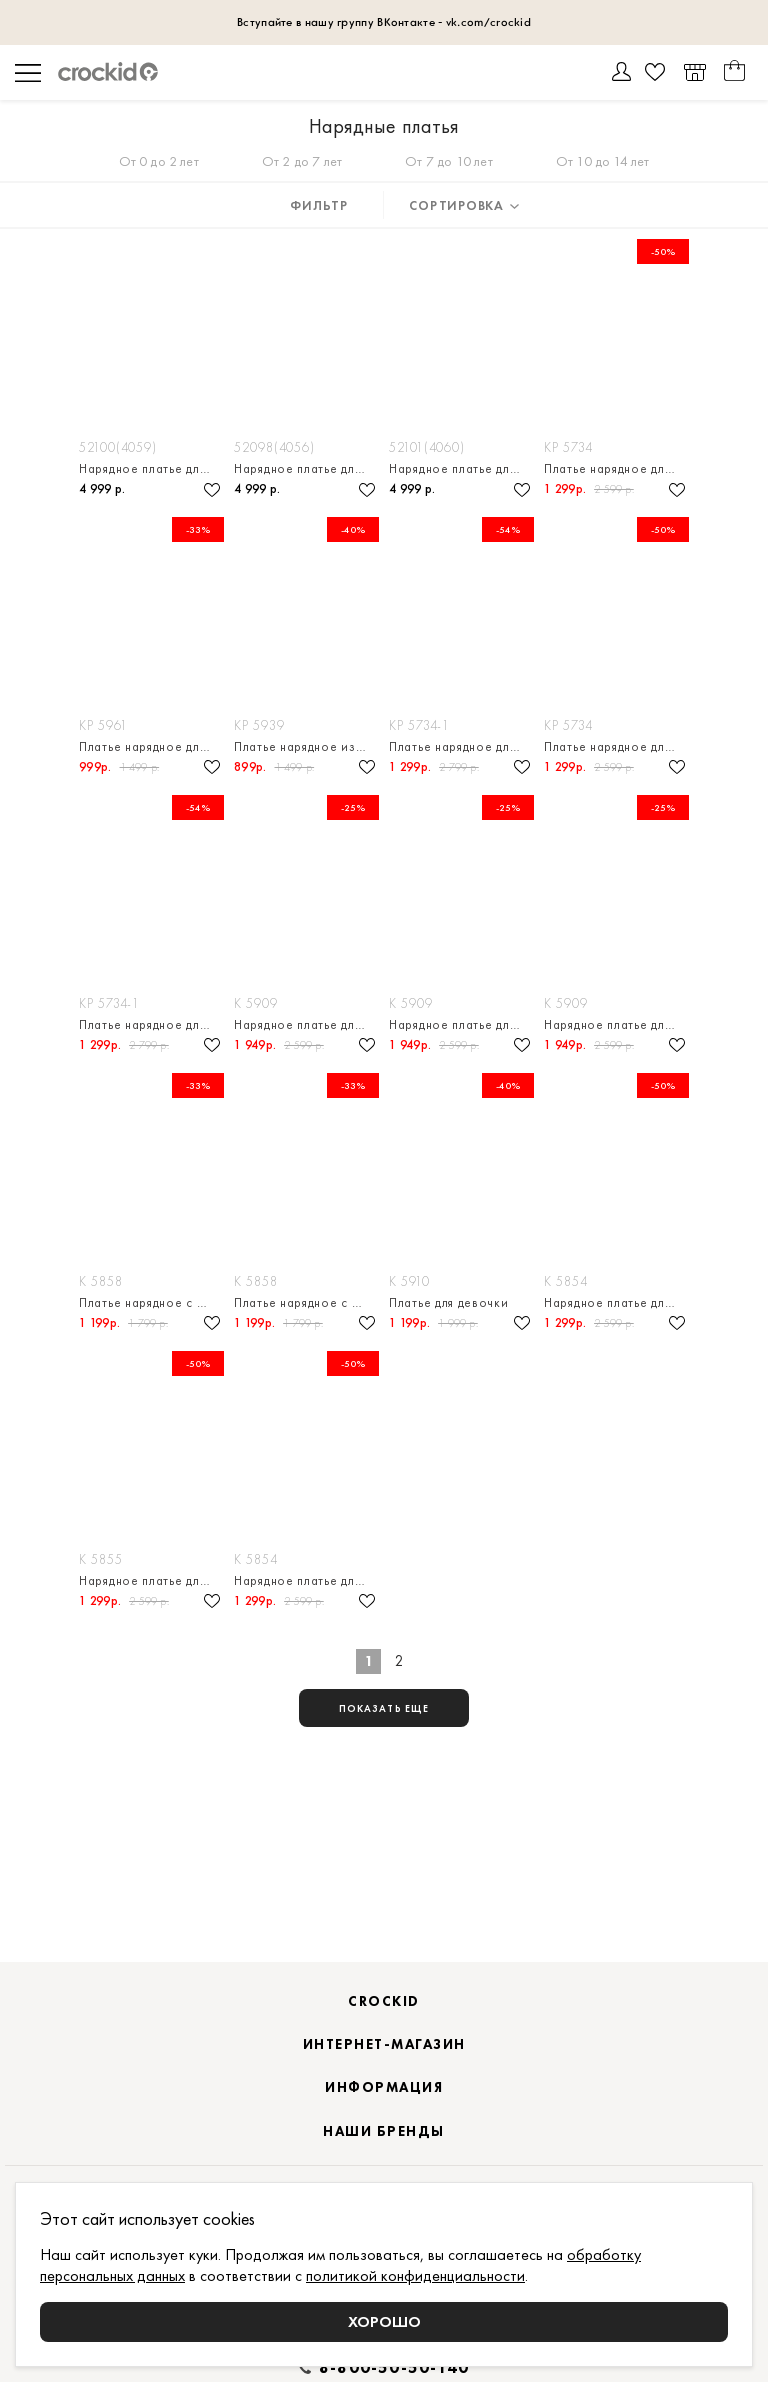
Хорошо (384, 2321)
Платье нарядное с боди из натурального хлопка (151, 1302)
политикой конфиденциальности (415, 2275)
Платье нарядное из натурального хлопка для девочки (306, 746)
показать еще (384, 1708)
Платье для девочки (449, 1302)
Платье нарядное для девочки (616, 468)
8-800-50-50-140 (394, 2368)
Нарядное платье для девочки (151, 468)
